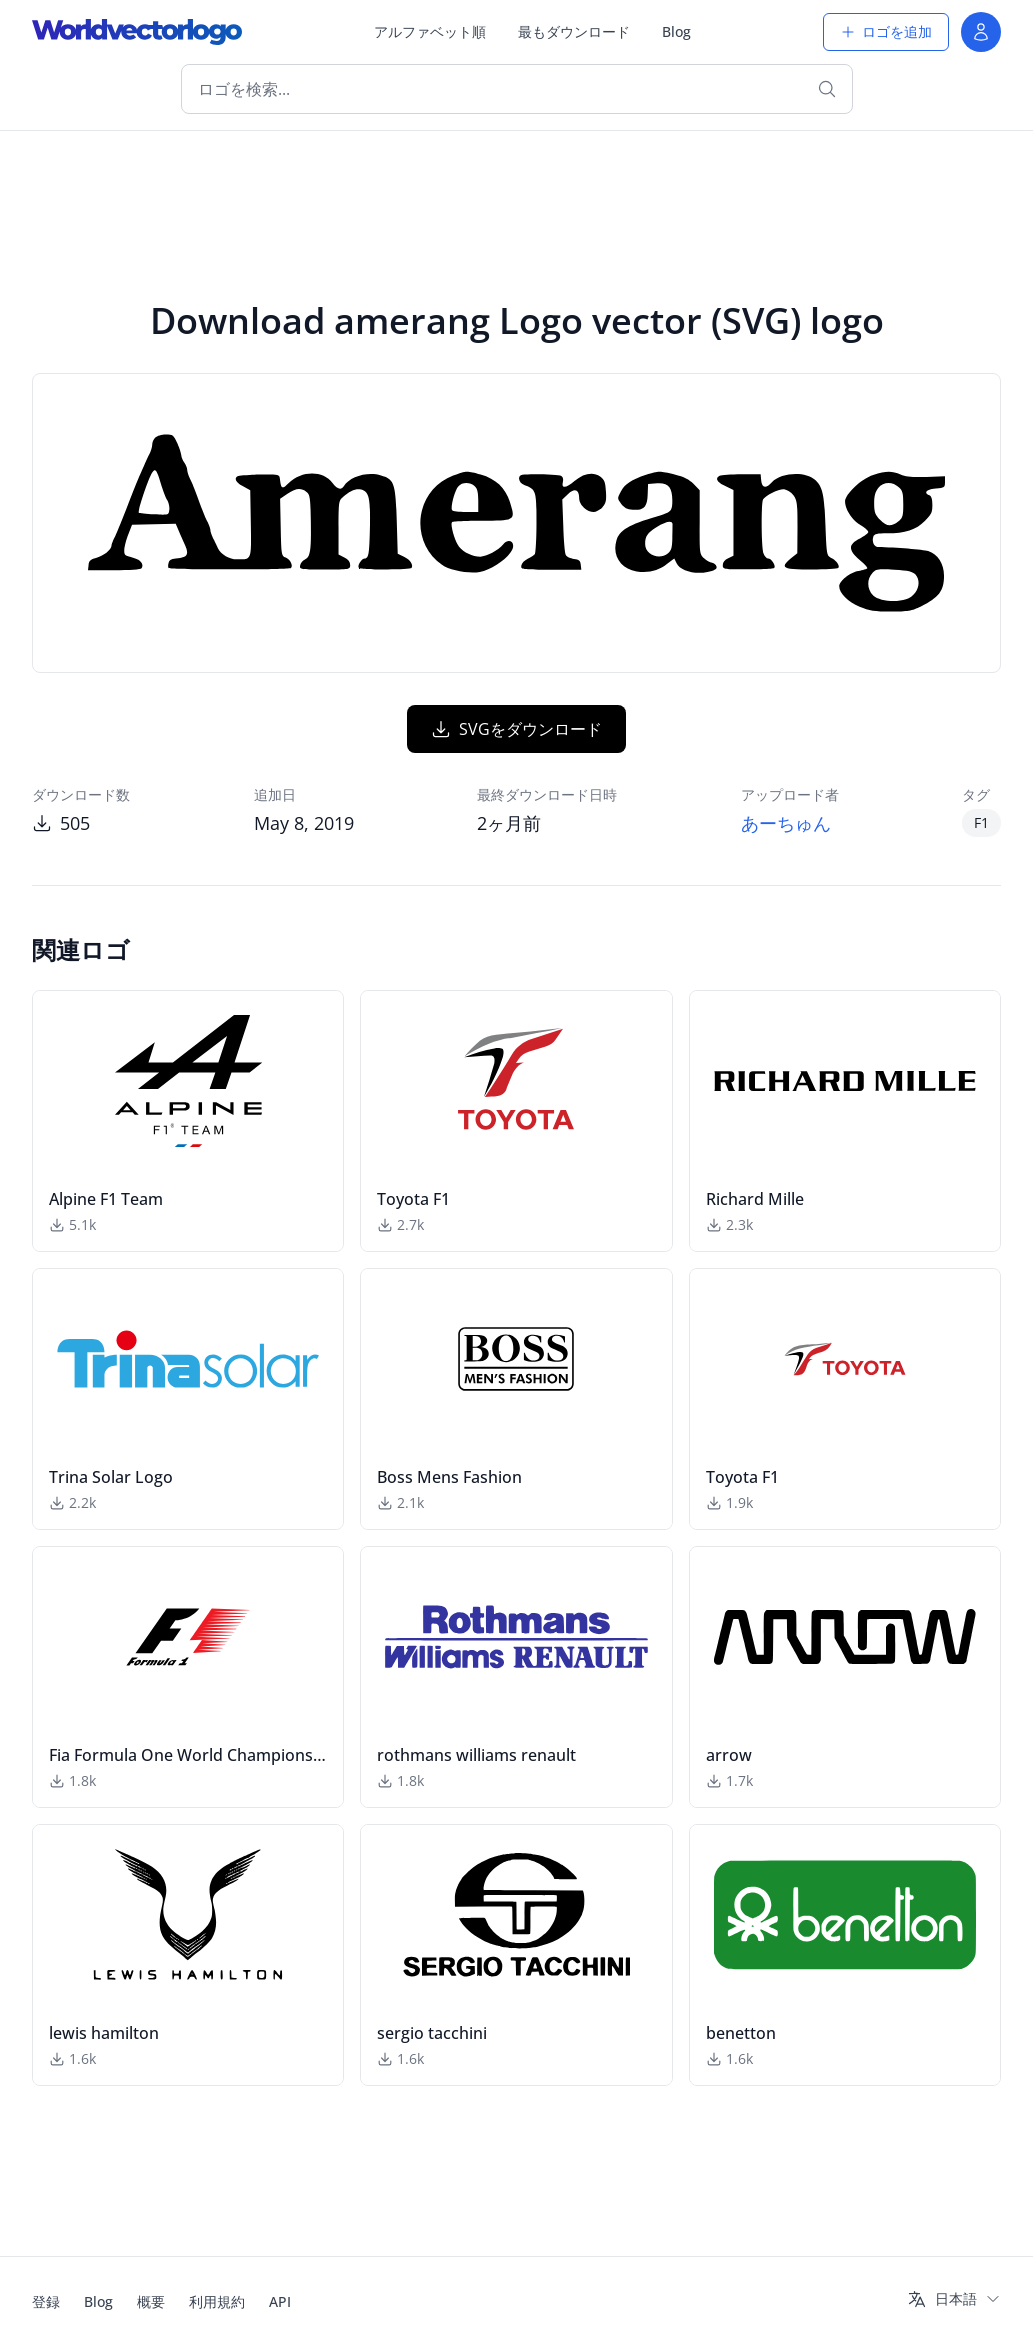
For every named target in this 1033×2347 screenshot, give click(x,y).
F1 (981, 822)
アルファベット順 (430, 31)
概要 (151, 2301)
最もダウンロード (574, 31)
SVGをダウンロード (516, 729)
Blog (676, 31)
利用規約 (217, 2301)
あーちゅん (786, 823)
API (280, 2301)
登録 (46, 2301)
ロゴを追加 (886, 31)
